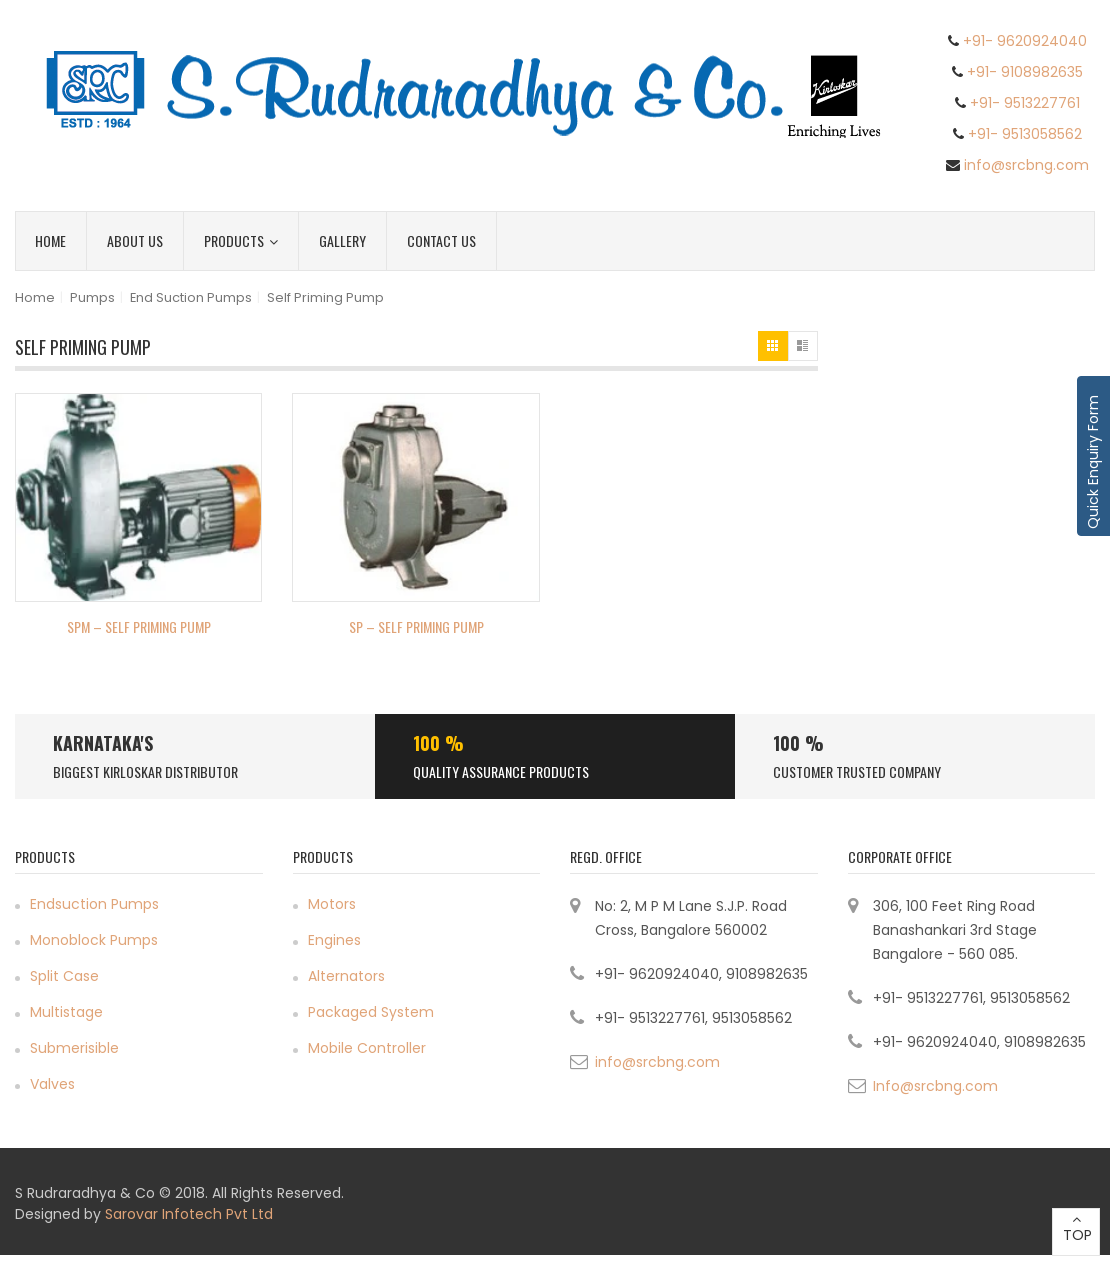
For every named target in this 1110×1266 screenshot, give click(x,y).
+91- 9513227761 (1025, 103)
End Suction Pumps (191, 297)
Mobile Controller (367, 1048)
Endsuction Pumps (94, 904)
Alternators (346, 976)
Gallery (342, 240)
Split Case (64, 976)
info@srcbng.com (1026, 165)
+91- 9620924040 (1025, 41)
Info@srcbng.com (935, 1086)
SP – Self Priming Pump (416, 626)
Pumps (92, 297)
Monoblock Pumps (94, 940)
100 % (438, 743)
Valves (52, 1084)
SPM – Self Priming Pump (139, 626)
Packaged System (371, 1012)
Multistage (66, 1012)
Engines (334, 940)
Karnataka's (103, 743)
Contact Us (441, 240)
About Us (135, 240)
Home (50, 240)
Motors (332, 904)
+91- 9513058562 (1025, 134)
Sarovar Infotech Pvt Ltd (189, 1214)
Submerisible (74, 1048)
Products (241, 240)
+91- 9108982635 (1025, 72)
